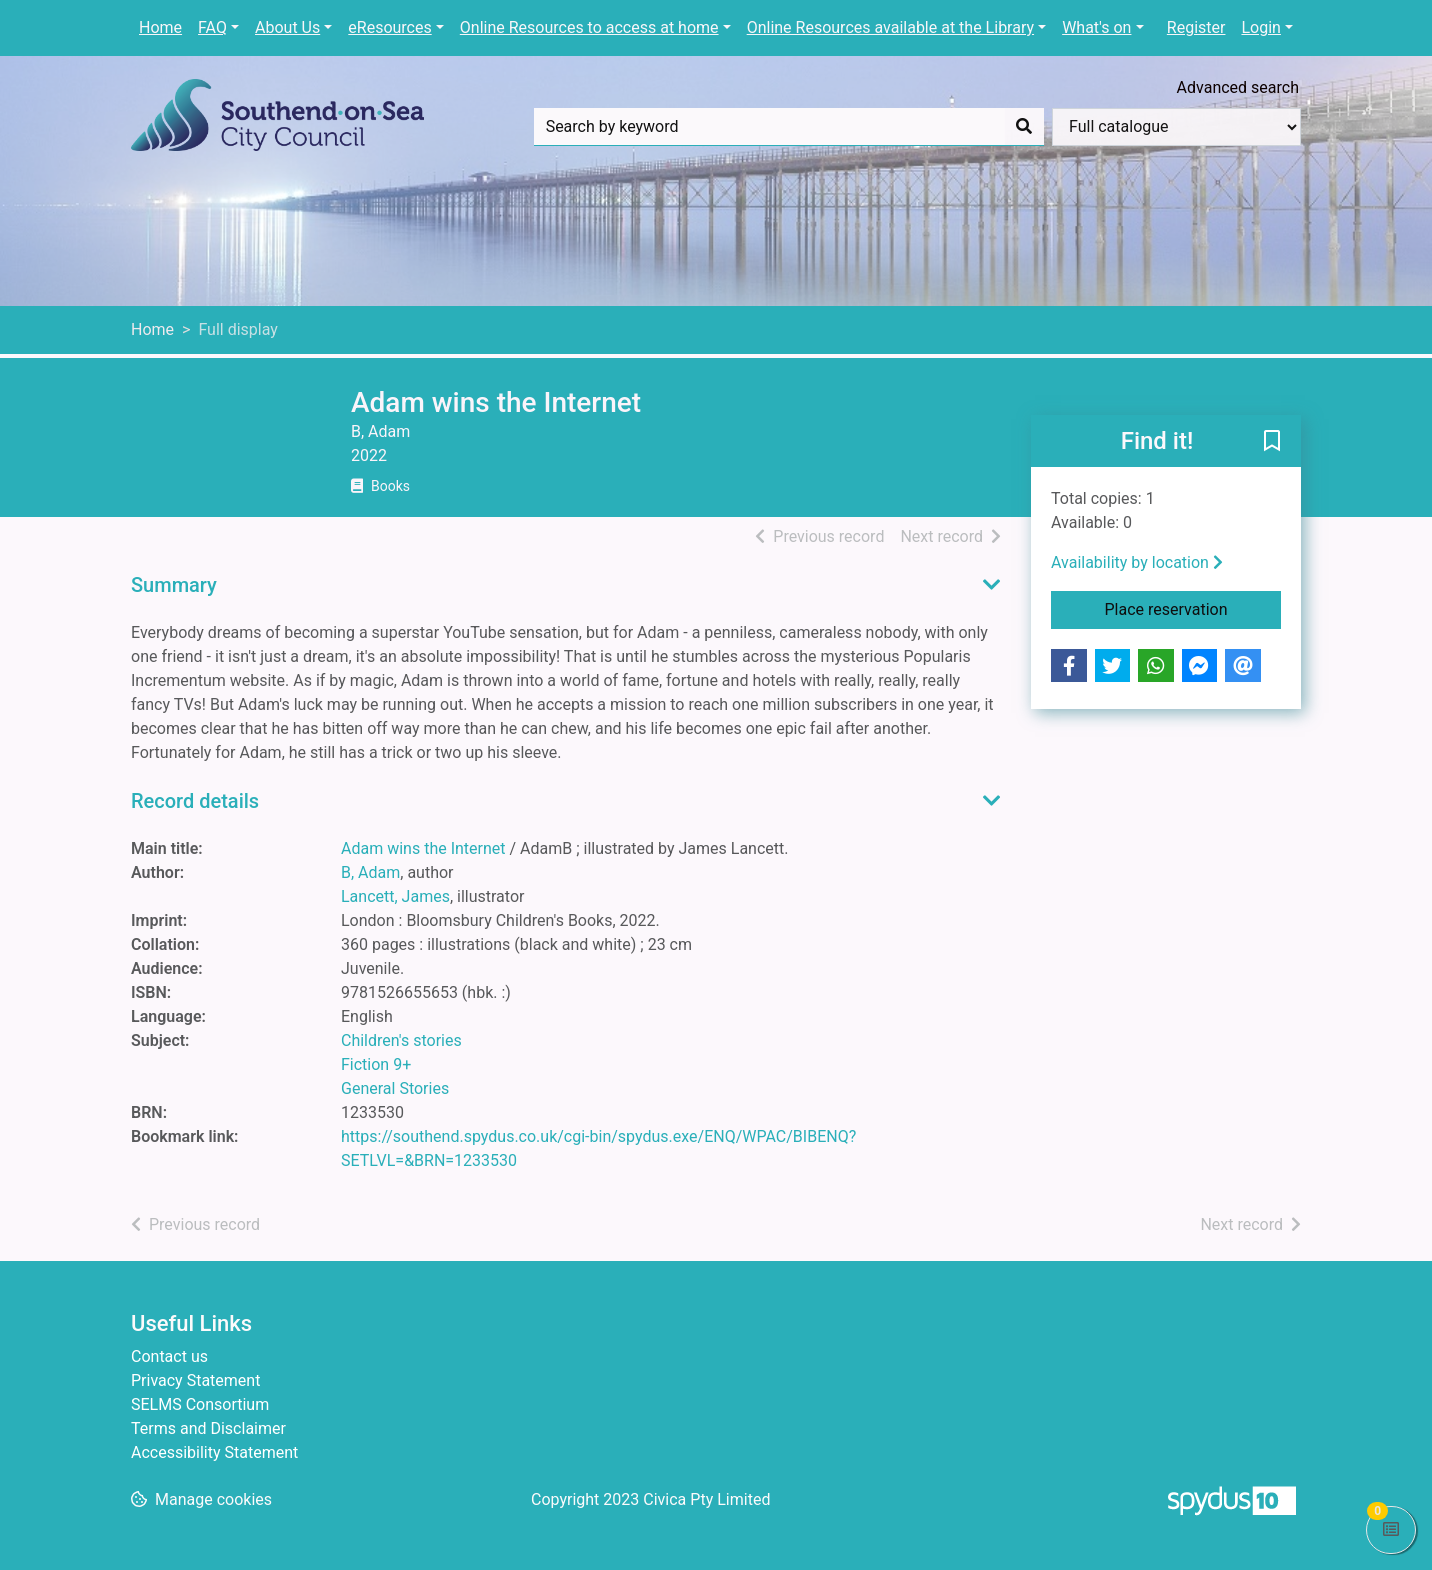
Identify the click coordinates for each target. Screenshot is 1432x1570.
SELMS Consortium (200, 1404)
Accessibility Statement (214, 1452)
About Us (287, 27)
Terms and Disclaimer (208, 1428)
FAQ (212, 27)
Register (1196, 27)
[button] (1272, 442)
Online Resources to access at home (589, 27)
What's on (1096, 27)
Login (1260, 27)
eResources (389, 27)
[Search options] (1176, 127)
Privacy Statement (195, 1380)
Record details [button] (195, 801)
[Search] (1024, 127)
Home (160, 27)
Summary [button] (174, 585)
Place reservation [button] (1193, 608)
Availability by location (1137, 562)
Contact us (169, 1356)
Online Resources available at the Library (890, 27)
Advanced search (1238, 87)
